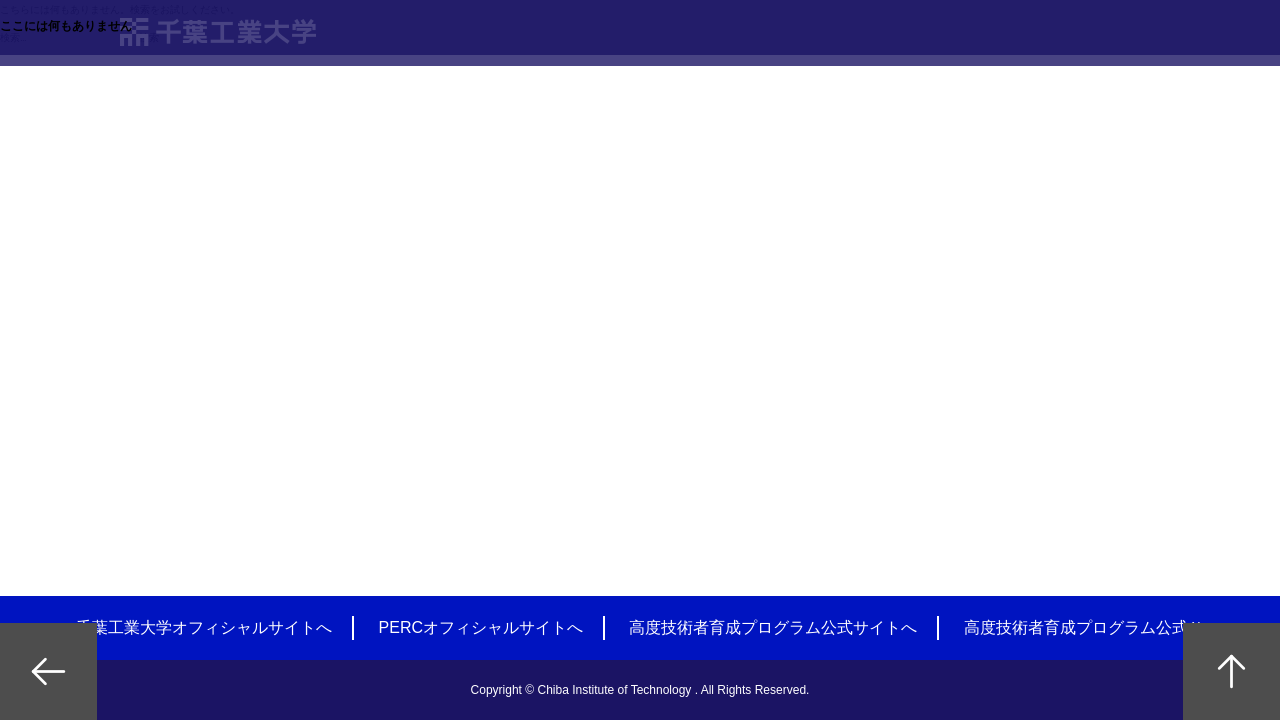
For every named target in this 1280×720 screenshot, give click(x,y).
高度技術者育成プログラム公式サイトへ (773, 627)
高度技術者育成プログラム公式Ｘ (1084, 627)
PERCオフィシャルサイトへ (481, 627)
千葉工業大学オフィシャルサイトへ (204, 627)
